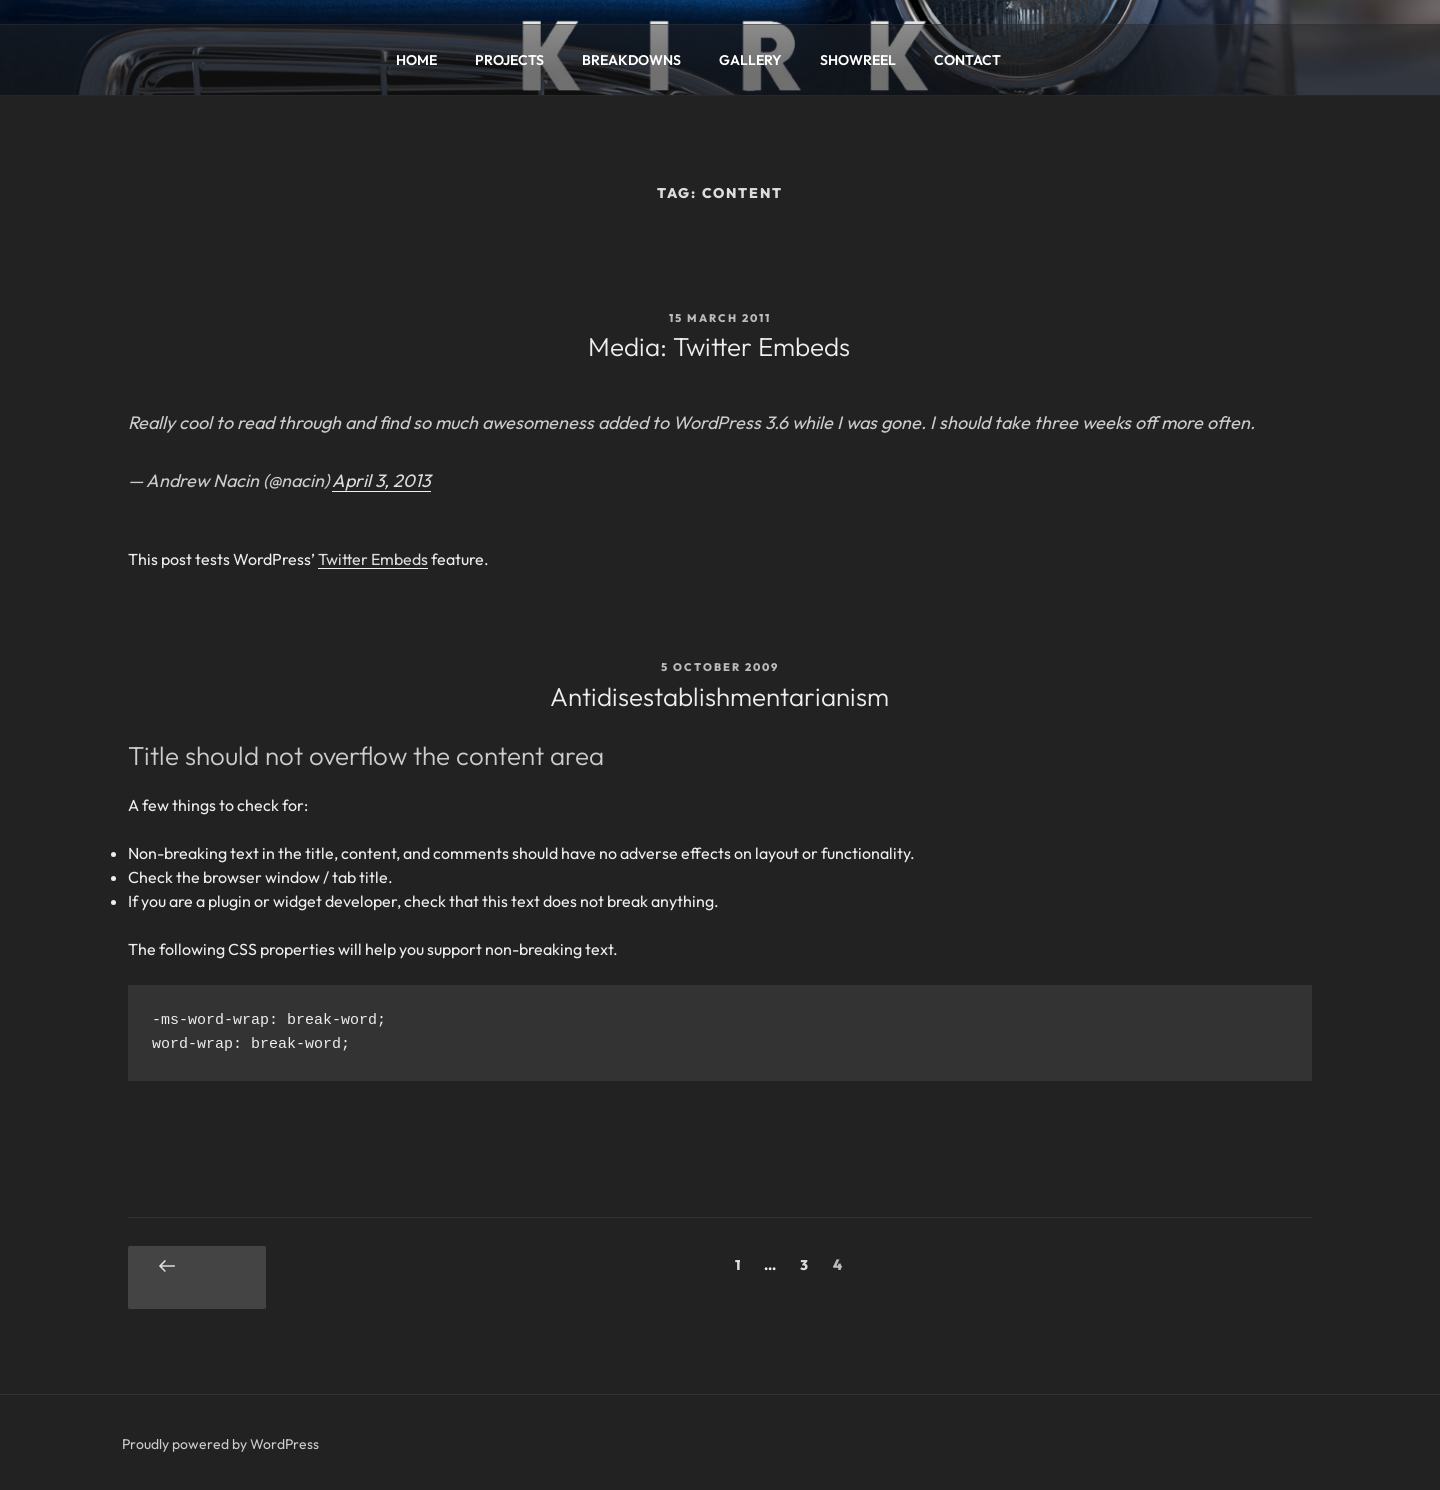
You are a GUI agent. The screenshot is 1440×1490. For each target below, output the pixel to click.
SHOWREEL (858, 60)
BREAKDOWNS (631, 60)
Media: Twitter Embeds (719, 346)
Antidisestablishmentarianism (719, 696)
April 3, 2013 (381, 480)
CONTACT (967, 60)
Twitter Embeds (373, 559)
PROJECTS (509, 60)
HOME (416, 60)
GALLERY (750, 60)
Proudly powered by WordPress (220, 1444)
